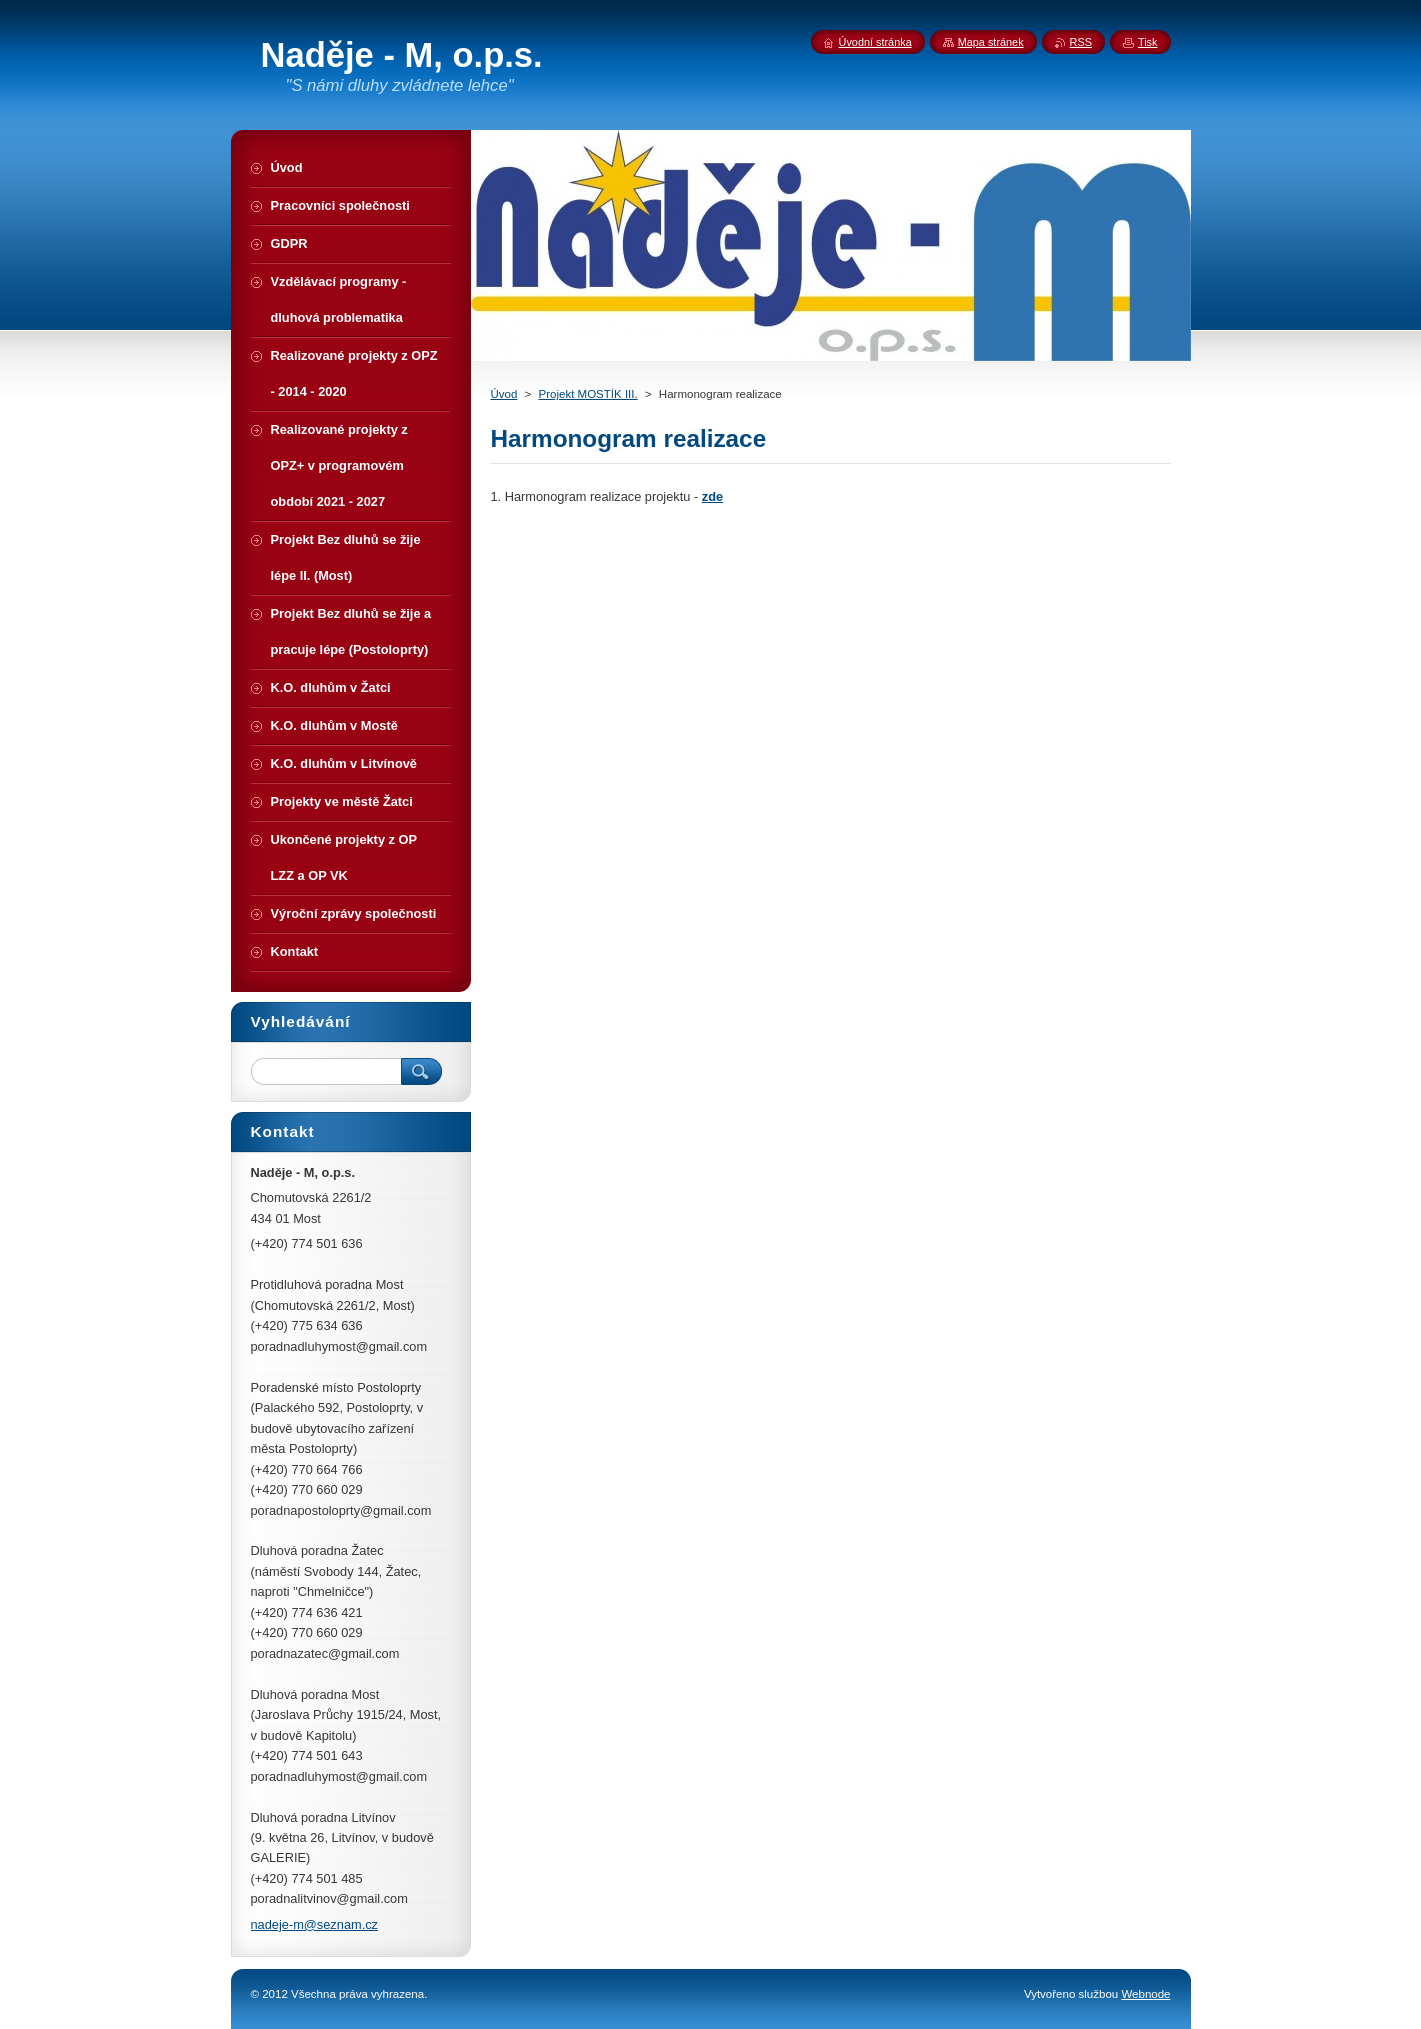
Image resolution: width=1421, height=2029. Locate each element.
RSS (1081, 42)
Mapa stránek (991, 42)
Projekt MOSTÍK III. (588, 394)
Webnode (1145, 1994)
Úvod (504, 394)
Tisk (1148, 42)
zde (712, 496)
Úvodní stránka (875, 42)
